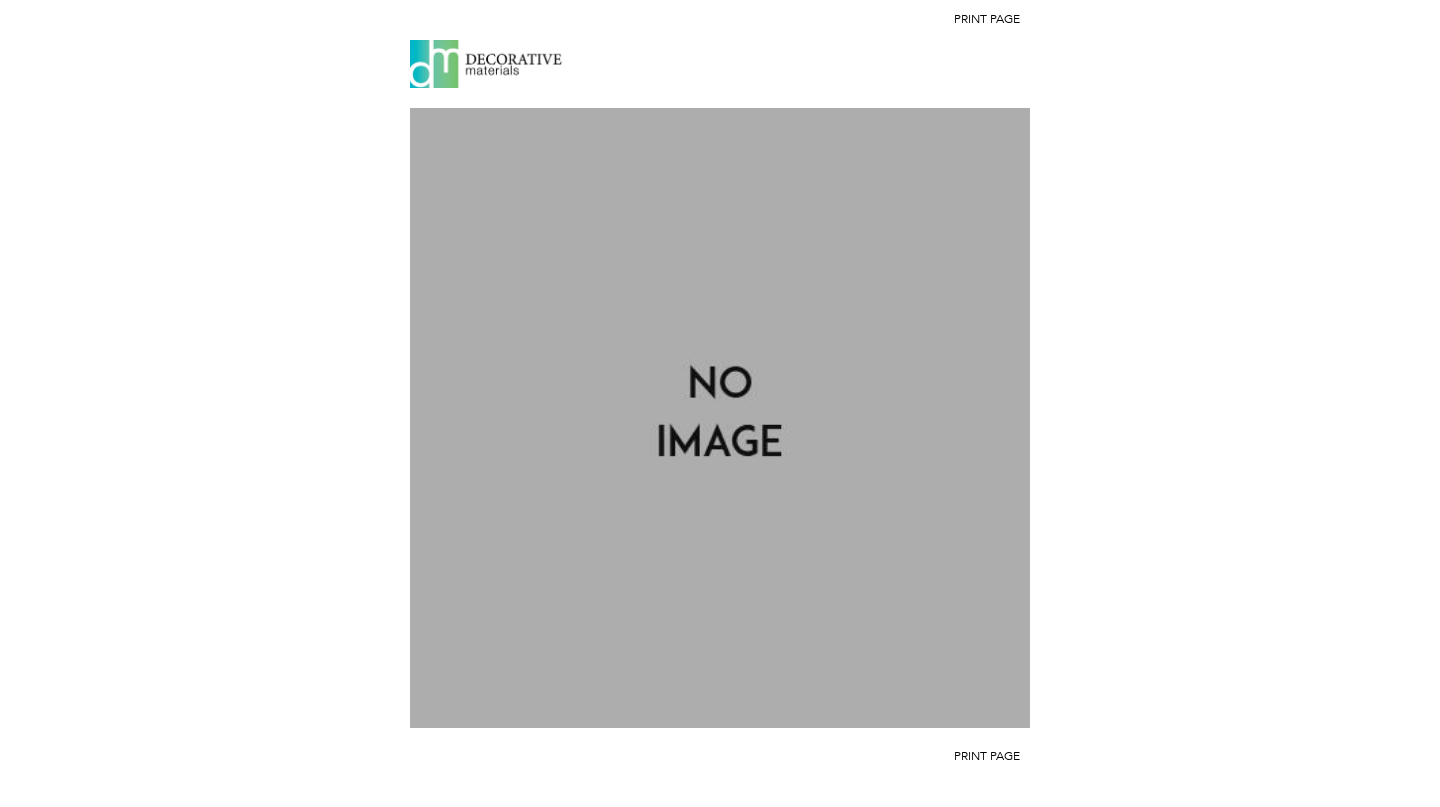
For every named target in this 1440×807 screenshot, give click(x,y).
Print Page (987, 19)
